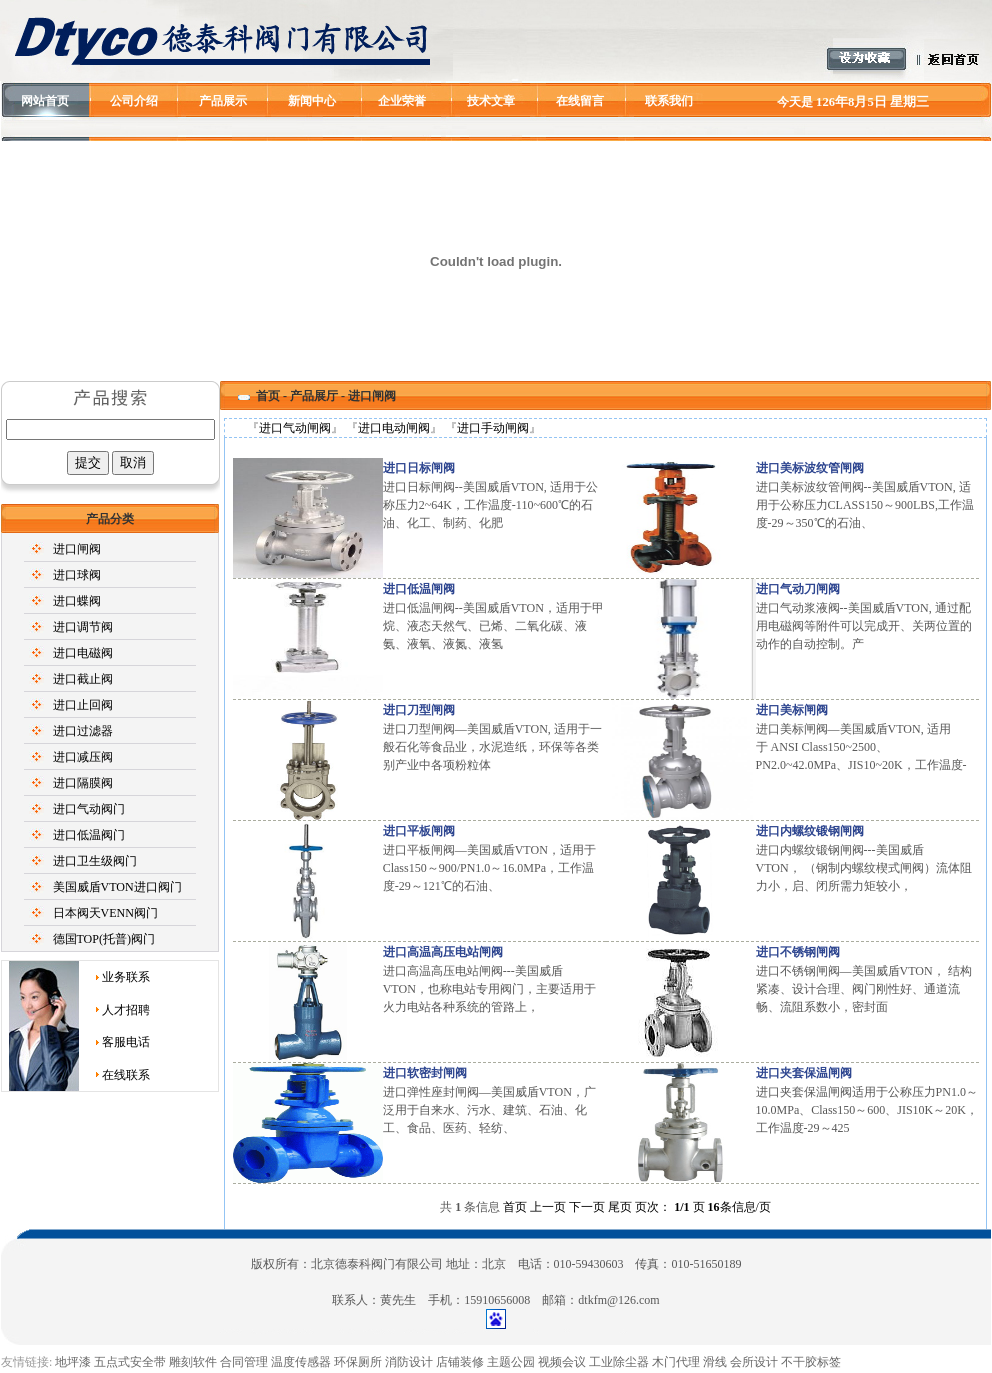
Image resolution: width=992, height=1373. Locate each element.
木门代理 (676, 1362)
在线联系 (126, 1075)
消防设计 (409, 1362)
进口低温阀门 (89, 835)
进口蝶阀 (77, 601)
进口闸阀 (77, 549)
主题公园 (511, 1362)
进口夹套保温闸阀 (804, 1073)
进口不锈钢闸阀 (798, 952)
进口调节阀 (83, 627)
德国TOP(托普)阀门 (104, 939)
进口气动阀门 (89, 809)
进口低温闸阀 (419, 589)
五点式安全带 (130, 1362)
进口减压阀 (83, 757)
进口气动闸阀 (295, 428)
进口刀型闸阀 (419, 710)
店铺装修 (460, 1362)
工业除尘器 (619, 1362)
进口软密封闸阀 (425, 1073)
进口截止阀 (83, 679)
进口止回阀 (83, 705)
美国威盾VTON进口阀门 (117, 887)
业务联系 (126, 977)
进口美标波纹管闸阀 (810, 468)
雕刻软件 (193, 1362)
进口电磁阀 (83, 653)
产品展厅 (314, 396)
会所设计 (754, 1362)
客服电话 (126, 1042)
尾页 (620, 1207)
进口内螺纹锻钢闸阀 (810, 831)
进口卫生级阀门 (95, 861)
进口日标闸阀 (419, 468)
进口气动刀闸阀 (798, 589)
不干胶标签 (811, 1362)
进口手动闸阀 (493, 428)
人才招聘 (126, 1010)
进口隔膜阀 (83, 783)
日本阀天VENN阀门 (105, 913)
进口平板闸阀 (419, 831)
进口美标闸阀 (792, 710)
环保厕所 (358, 1362)
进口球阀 (77, 575)
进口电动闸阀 (394, 428)
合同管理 (244, 1362)
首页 (268, 396)
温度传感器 (301, 1362)
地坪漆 (73, 1362)
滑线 (715, 1362)
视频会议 (562, 1362)
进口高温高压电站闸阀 (443, 952)
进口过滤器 (83, 731)
